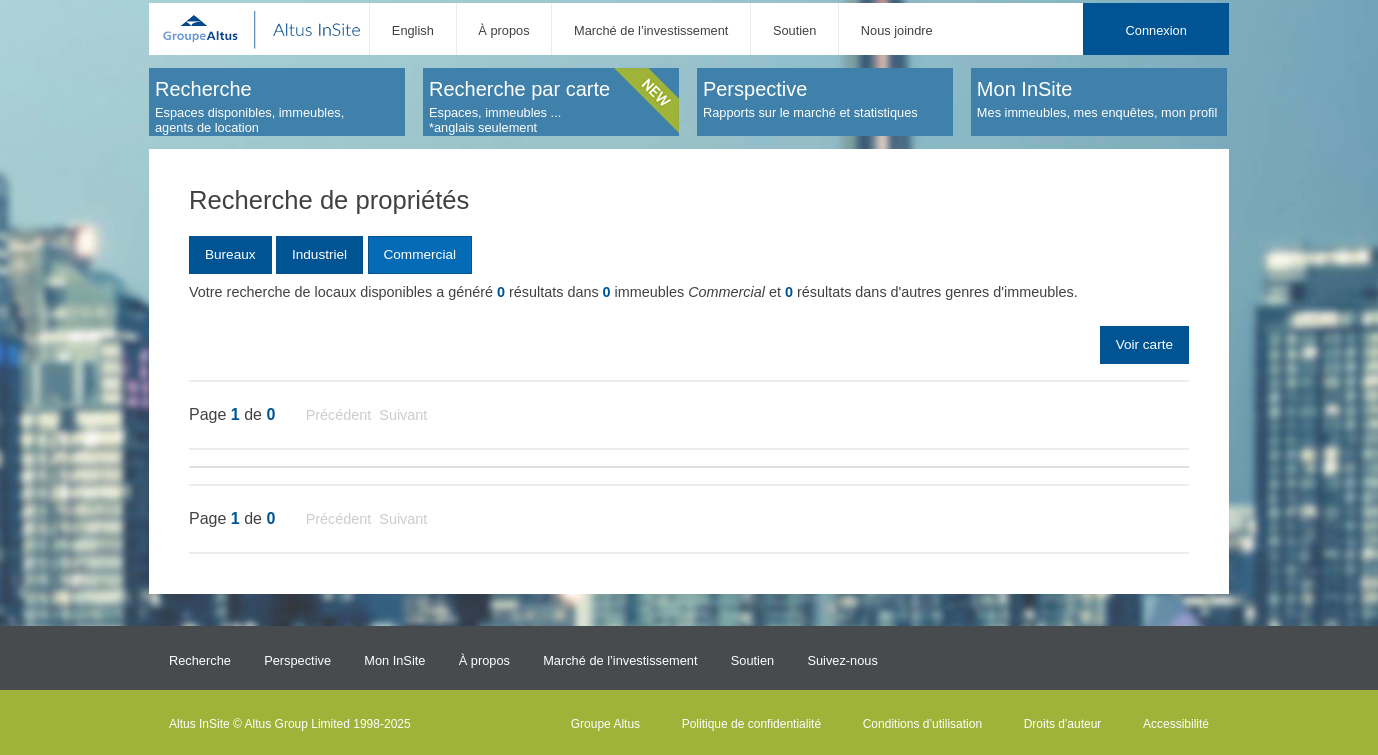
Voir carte (1144, 344)
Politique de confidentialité (751, 724)
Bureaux (230, 254)
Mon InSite (394, 660)
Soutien (794, 30)
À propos (503, 30)
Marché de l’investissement (651, 30)
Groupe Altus (605, 724)
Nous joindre (897, 30)
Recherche (200, 660)
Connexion (1156, 30)
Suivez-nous (842, 660)
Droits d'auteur (1063, 724)
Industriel (319, 254)
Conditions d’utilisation (922, 724)
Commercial (419, 254)
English (413, 30)
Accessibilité (1176, 724)
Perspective (297, 660)
